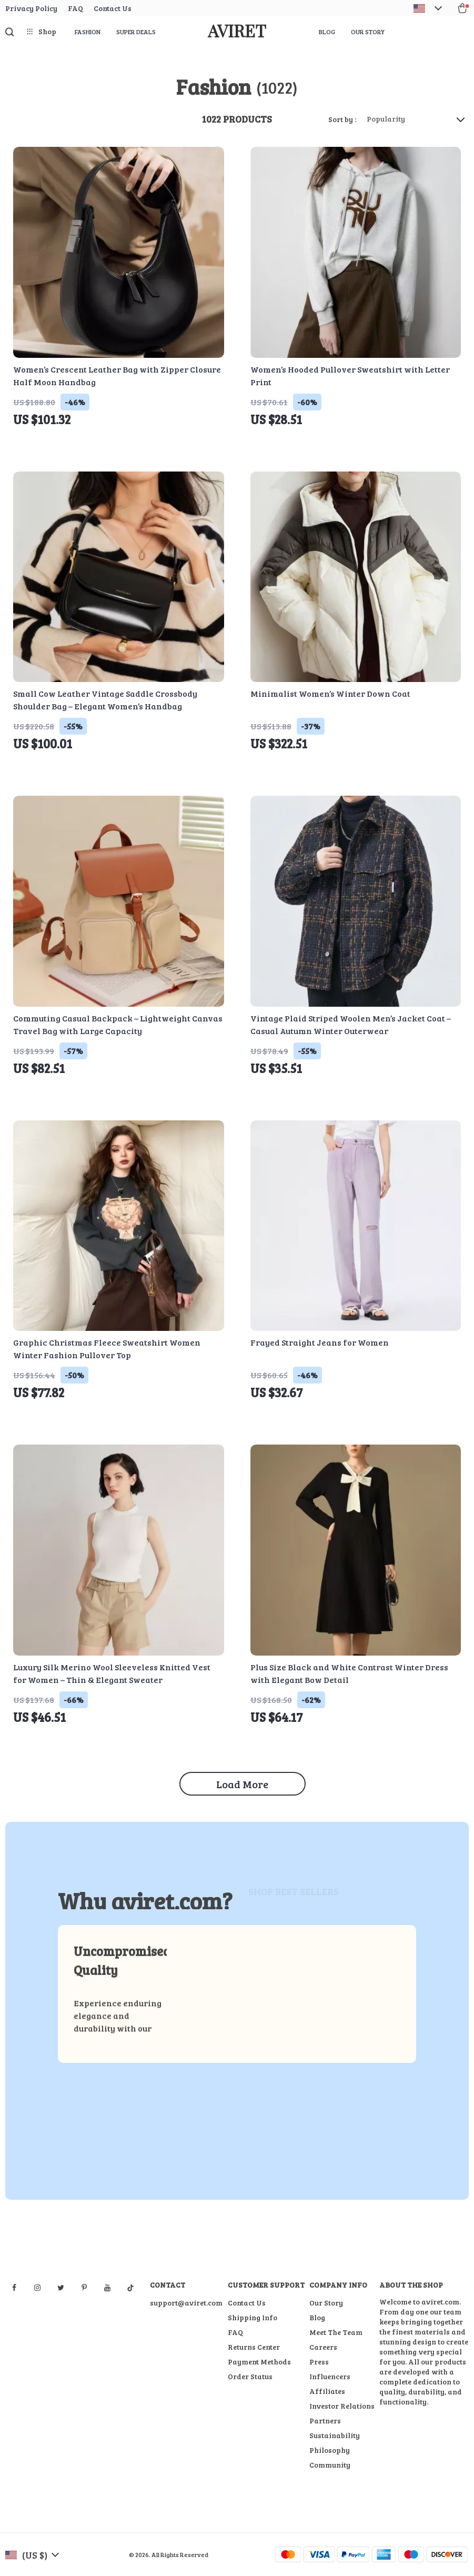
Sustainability (334, 2435)
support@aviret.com (186, 2303)
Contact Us (113, 8)
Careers (323, 2347)
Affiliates (327, 2391)
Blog (327, 31)
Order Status (250, 2376)
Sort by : (342, 119)
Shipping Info (252, 2317)
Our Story (368, 31)
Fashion (87, 31)
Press (319, 2362)
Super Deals (136, 31)
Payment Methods (259, 2362)
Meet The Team (335, 2332)
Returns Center (254, 2347)
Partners (325, 2420)
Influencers (329, 2376)
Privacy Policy (31, 8)
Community (329, 2465)
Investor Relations (342, 2406)
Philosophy (329, 2450)
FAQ (75, 8)
